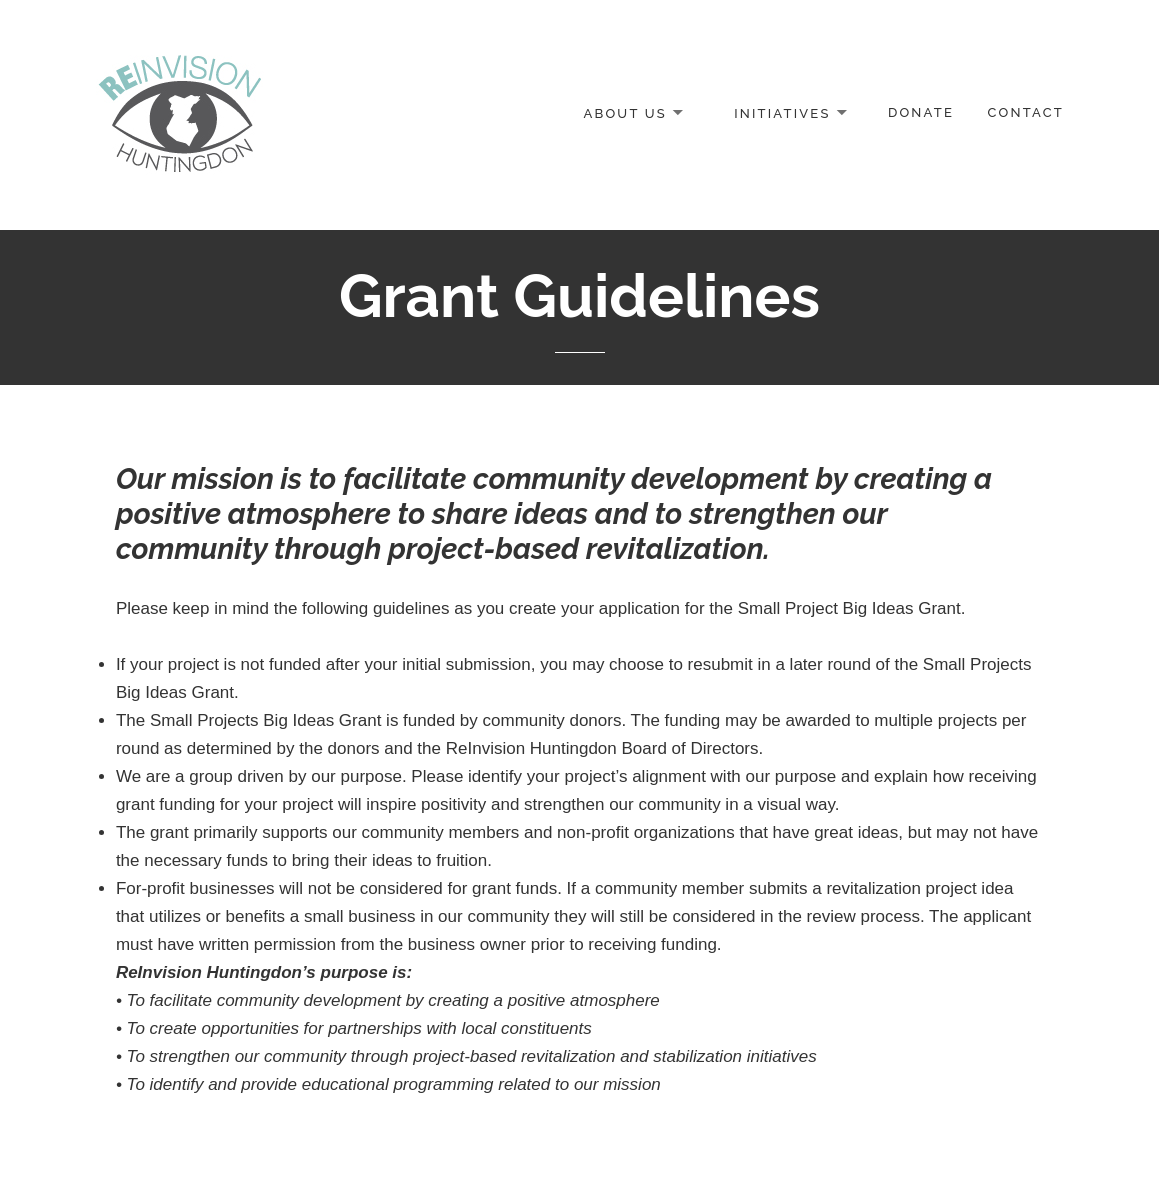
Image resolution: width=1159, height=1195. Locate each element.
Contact (1026, 112)
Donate (921, 112)
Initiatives (782, 112)
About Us (624, 112)
